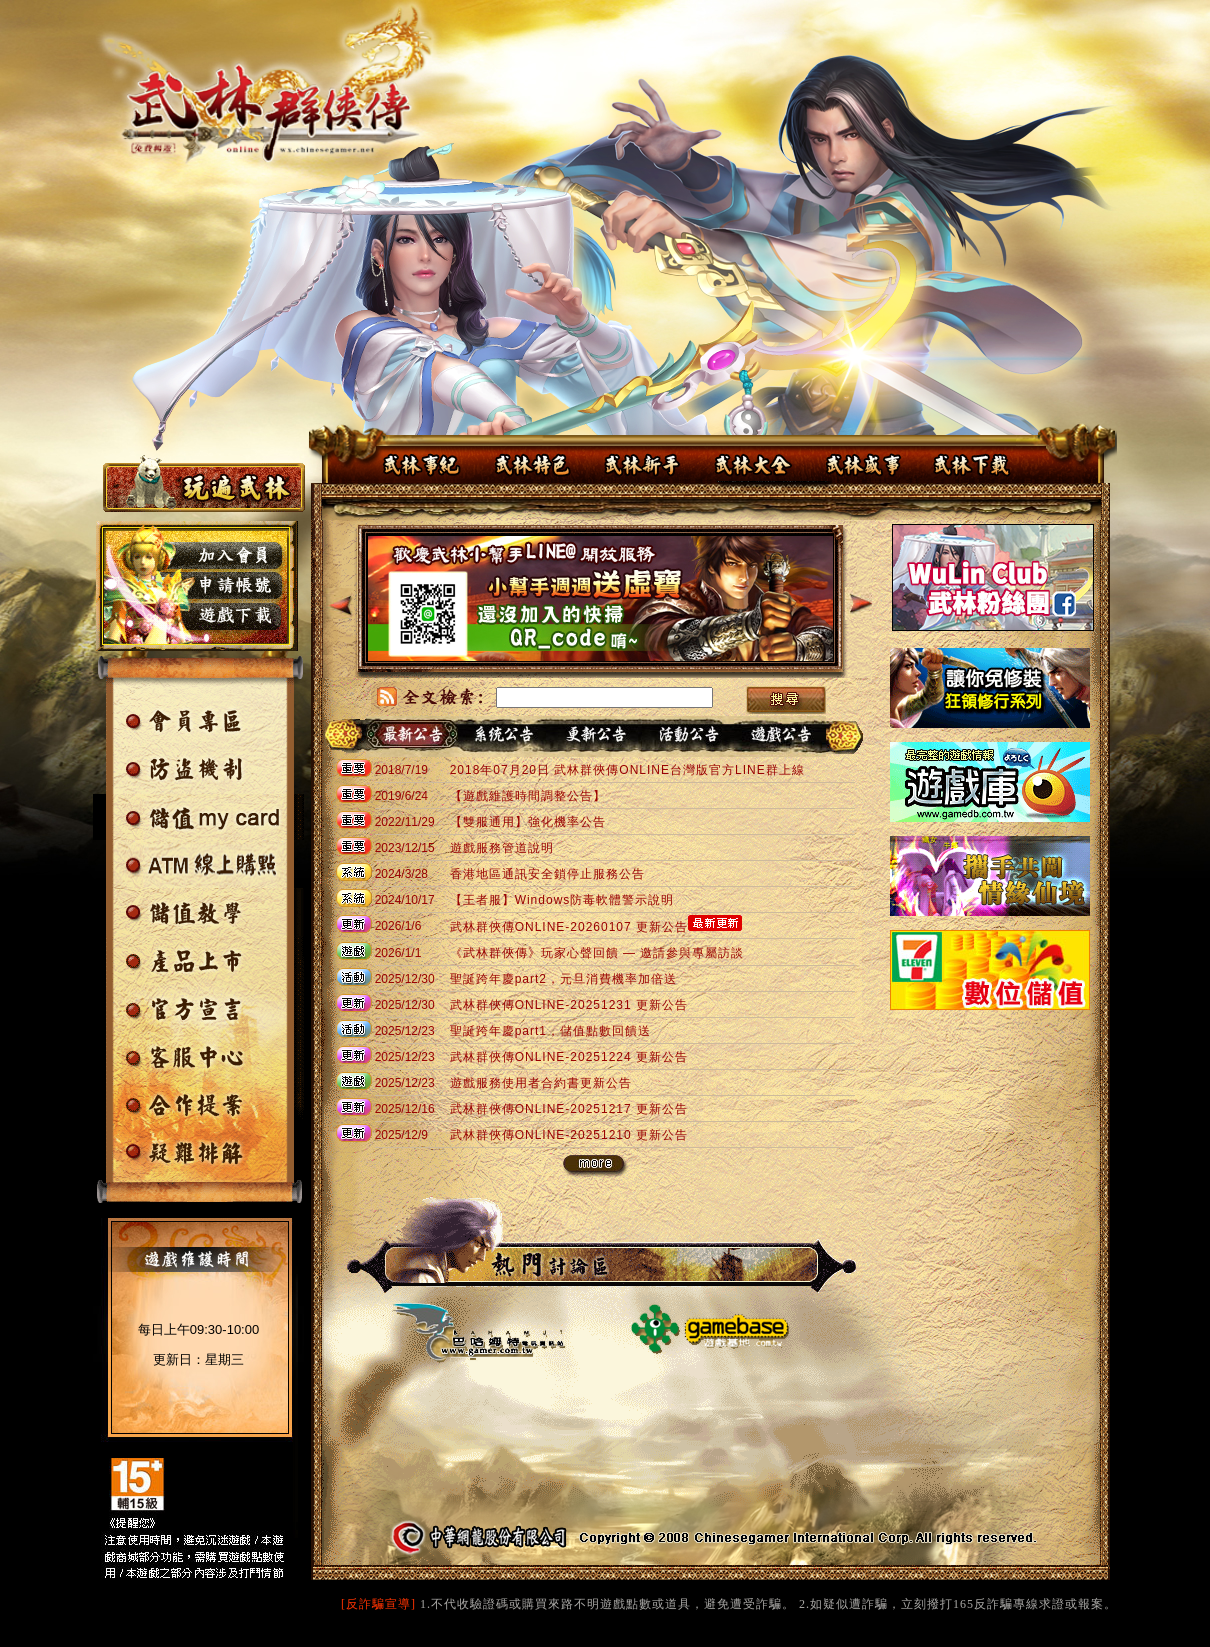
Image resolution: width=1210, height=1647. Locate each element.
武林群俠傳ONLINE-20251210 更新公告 (569, 1135)
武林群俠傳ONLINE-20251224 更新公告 (569, 1057)
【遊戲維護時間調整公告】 (528, 796)
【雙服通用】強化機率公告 (528, 822)
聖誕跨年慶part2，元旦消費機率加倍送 (563, 979)
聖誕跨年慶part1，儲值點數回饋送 (550, 1031)
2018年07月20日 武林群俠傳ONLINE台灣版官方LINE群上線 (627, 770)
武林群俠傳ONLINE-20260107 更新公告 (569, 927)
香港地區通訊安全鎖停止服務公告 (547, 874)
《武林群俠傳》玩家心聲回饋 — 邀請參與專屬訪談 (597, 953)
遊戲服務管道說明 (502, 848)
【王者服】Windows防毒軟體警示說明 (562, 900)
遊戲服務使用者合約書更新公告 (541, 1083)
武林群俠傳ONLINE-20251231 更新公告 (569, 1005)
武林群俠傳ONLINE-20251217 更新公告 (569, 1109)
